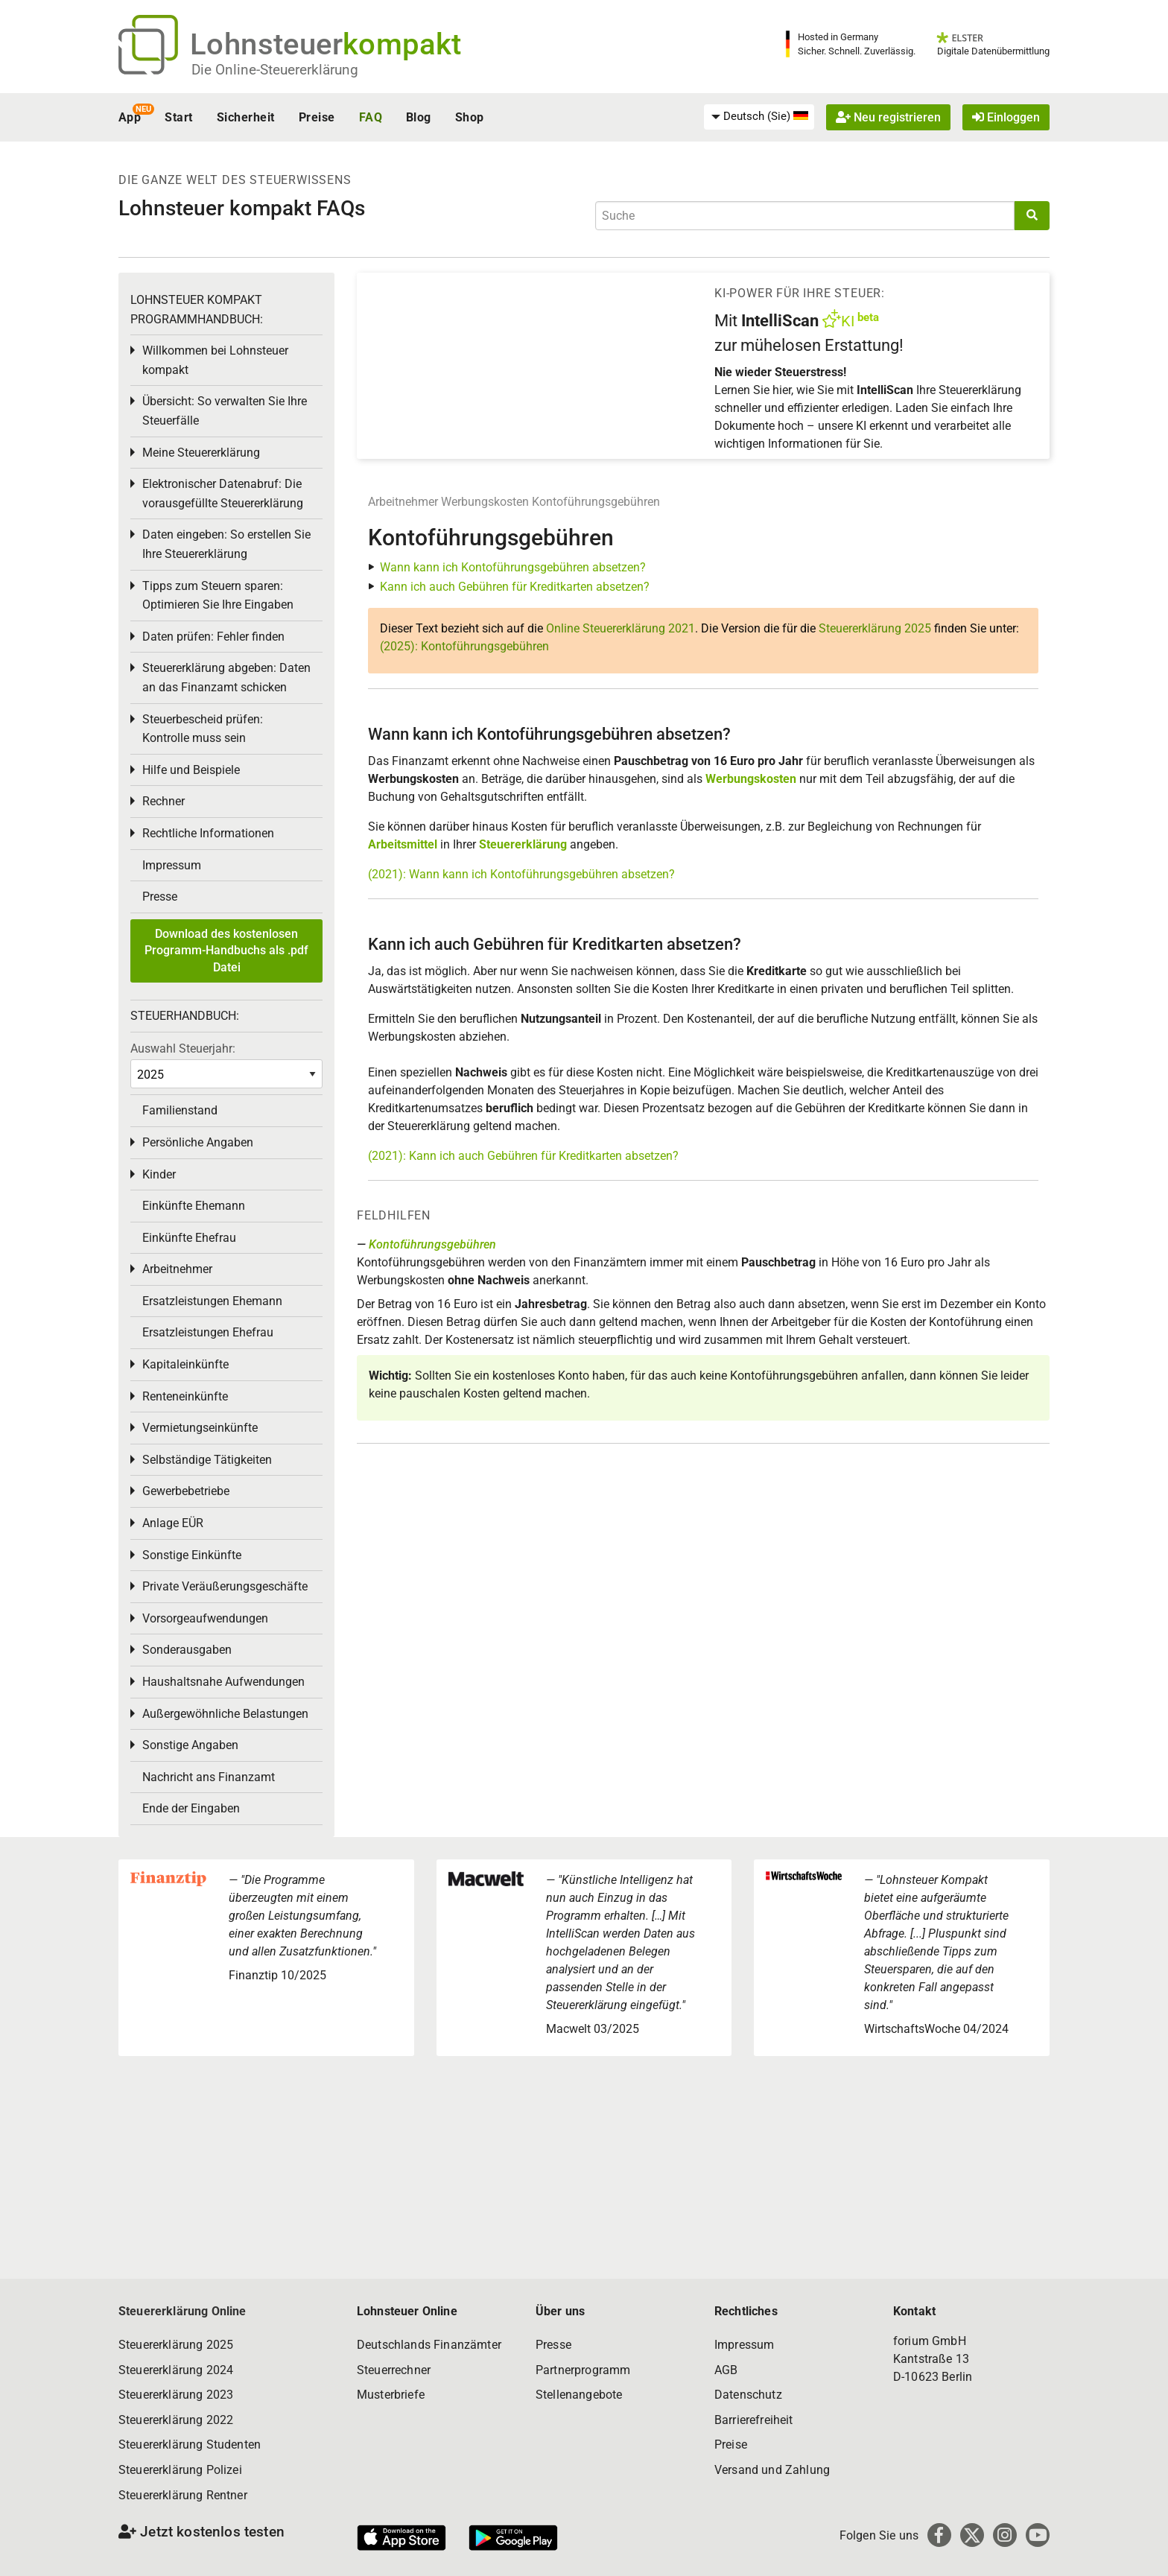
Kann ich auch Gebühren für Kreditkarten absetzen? (515, 587)
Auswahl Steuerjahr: (182, 1048)
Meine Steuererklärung (201, 452)
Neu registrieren (888, 117)
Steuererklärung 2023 (175, 2395)
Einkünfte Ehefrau (189, 1238)
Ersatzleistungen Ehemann (212, 1301)
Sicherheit (246, 117)
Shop (469, 117)
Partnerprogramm (583, 2370)
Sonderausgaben (187, 1650)
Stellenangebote (579, 2395)
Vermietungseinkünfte (200, 1428)
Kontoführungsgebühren (596, 502)
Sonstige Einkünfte (191, 1555)
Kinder (159, 1174)
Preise (317, 117)
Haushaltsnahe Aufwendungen (223, 1682)
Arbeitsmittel (402, 844)
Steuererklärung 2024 (175, 2370)
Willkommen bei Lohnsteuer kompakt (215, 360)
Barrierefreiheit (753, 2420)
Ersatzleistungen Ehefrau (207, 1332)
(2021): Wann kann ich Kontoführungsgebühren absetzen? (521, 874)
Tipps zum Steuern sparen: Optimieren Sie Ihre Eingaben (217, 595)
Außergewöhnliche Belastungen (225, 1714)
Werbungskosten (485, 502)
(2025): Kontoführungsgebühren (464, 646)
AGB (725, 2370)
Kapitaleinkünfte (185, 1364)
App (129, 117)
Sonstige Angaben (190, 1745)
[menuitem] (759, 117)
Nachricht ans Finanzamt (208, 1777)
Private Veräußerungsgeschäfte (225, 1586)
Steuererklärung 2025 (875, 628)
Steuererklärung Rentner (182, 2495)
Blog (418, 117)
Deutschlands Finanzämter (429, 2345)
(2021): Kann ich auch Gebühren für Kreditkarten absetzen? (523, 1156)
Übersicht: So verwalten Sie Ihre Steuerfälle (224, 411)
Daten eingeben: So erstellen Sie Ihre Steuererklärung (226, 544)
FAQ (370, 117)
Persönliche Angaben (197, 1142)
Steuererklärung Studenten (189, 2444)
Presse (159, 896)
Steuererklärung (523, 844)
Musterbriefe (391, 2395)
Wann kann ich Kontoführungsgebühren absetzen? (513, 567)
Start (178, 117)
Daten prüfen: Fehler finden (213, 636)
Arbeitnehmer (403, 502)
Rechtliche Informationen (208, 833)
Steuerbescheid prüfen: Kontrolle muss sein (202, 729)
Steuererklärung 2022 (175, 2420)
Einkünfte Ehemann (193, 1206)
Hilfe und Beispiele (191, 770)
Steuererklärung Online (182, 2311)
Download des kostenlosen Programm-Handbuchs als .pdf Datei (226, 950)
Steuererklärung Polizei (180, 2470)
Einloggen (1006, 117)
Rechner (163, 801)
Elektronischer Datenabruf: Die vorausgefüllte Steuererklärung (222, 493)
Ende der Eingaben (191, 1808)
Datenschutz (748, 2395)
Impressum (171, 865)
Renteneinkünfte (185, 1396)
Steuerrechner (394, 2370)
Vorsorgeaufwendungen (205, 1618)
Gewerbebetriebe (185, 1491)
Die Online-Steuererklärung (274, 69)
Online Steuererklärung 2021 (620, 628)
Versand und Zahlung (772, 2470)
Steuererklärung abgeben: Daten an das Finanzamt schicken (226, 677)
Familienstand (180, 1110)
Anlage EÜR (172, 1523)
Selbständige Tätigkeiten (207, 1460)
